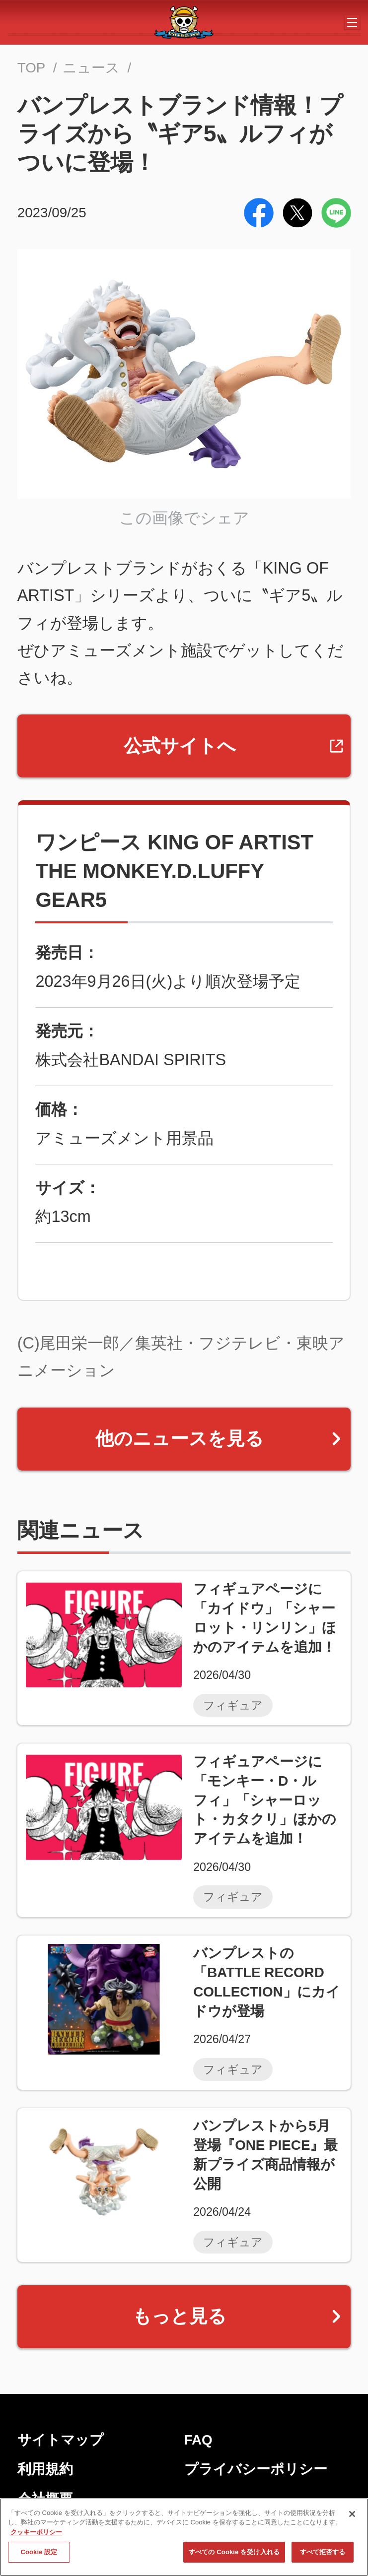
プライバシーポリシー (255, 2469)
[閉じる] (352, 2515)
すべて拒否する (323, 2553)
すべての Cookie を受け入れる (234, 2553)
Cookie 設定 (38, 2553)
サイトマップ (60, 2439)
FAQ (198, 2439)
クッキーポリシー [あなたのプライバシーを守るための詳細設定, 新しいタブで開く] (36, 2533)
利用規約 (45, 2469)
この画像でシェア (184, 518)
